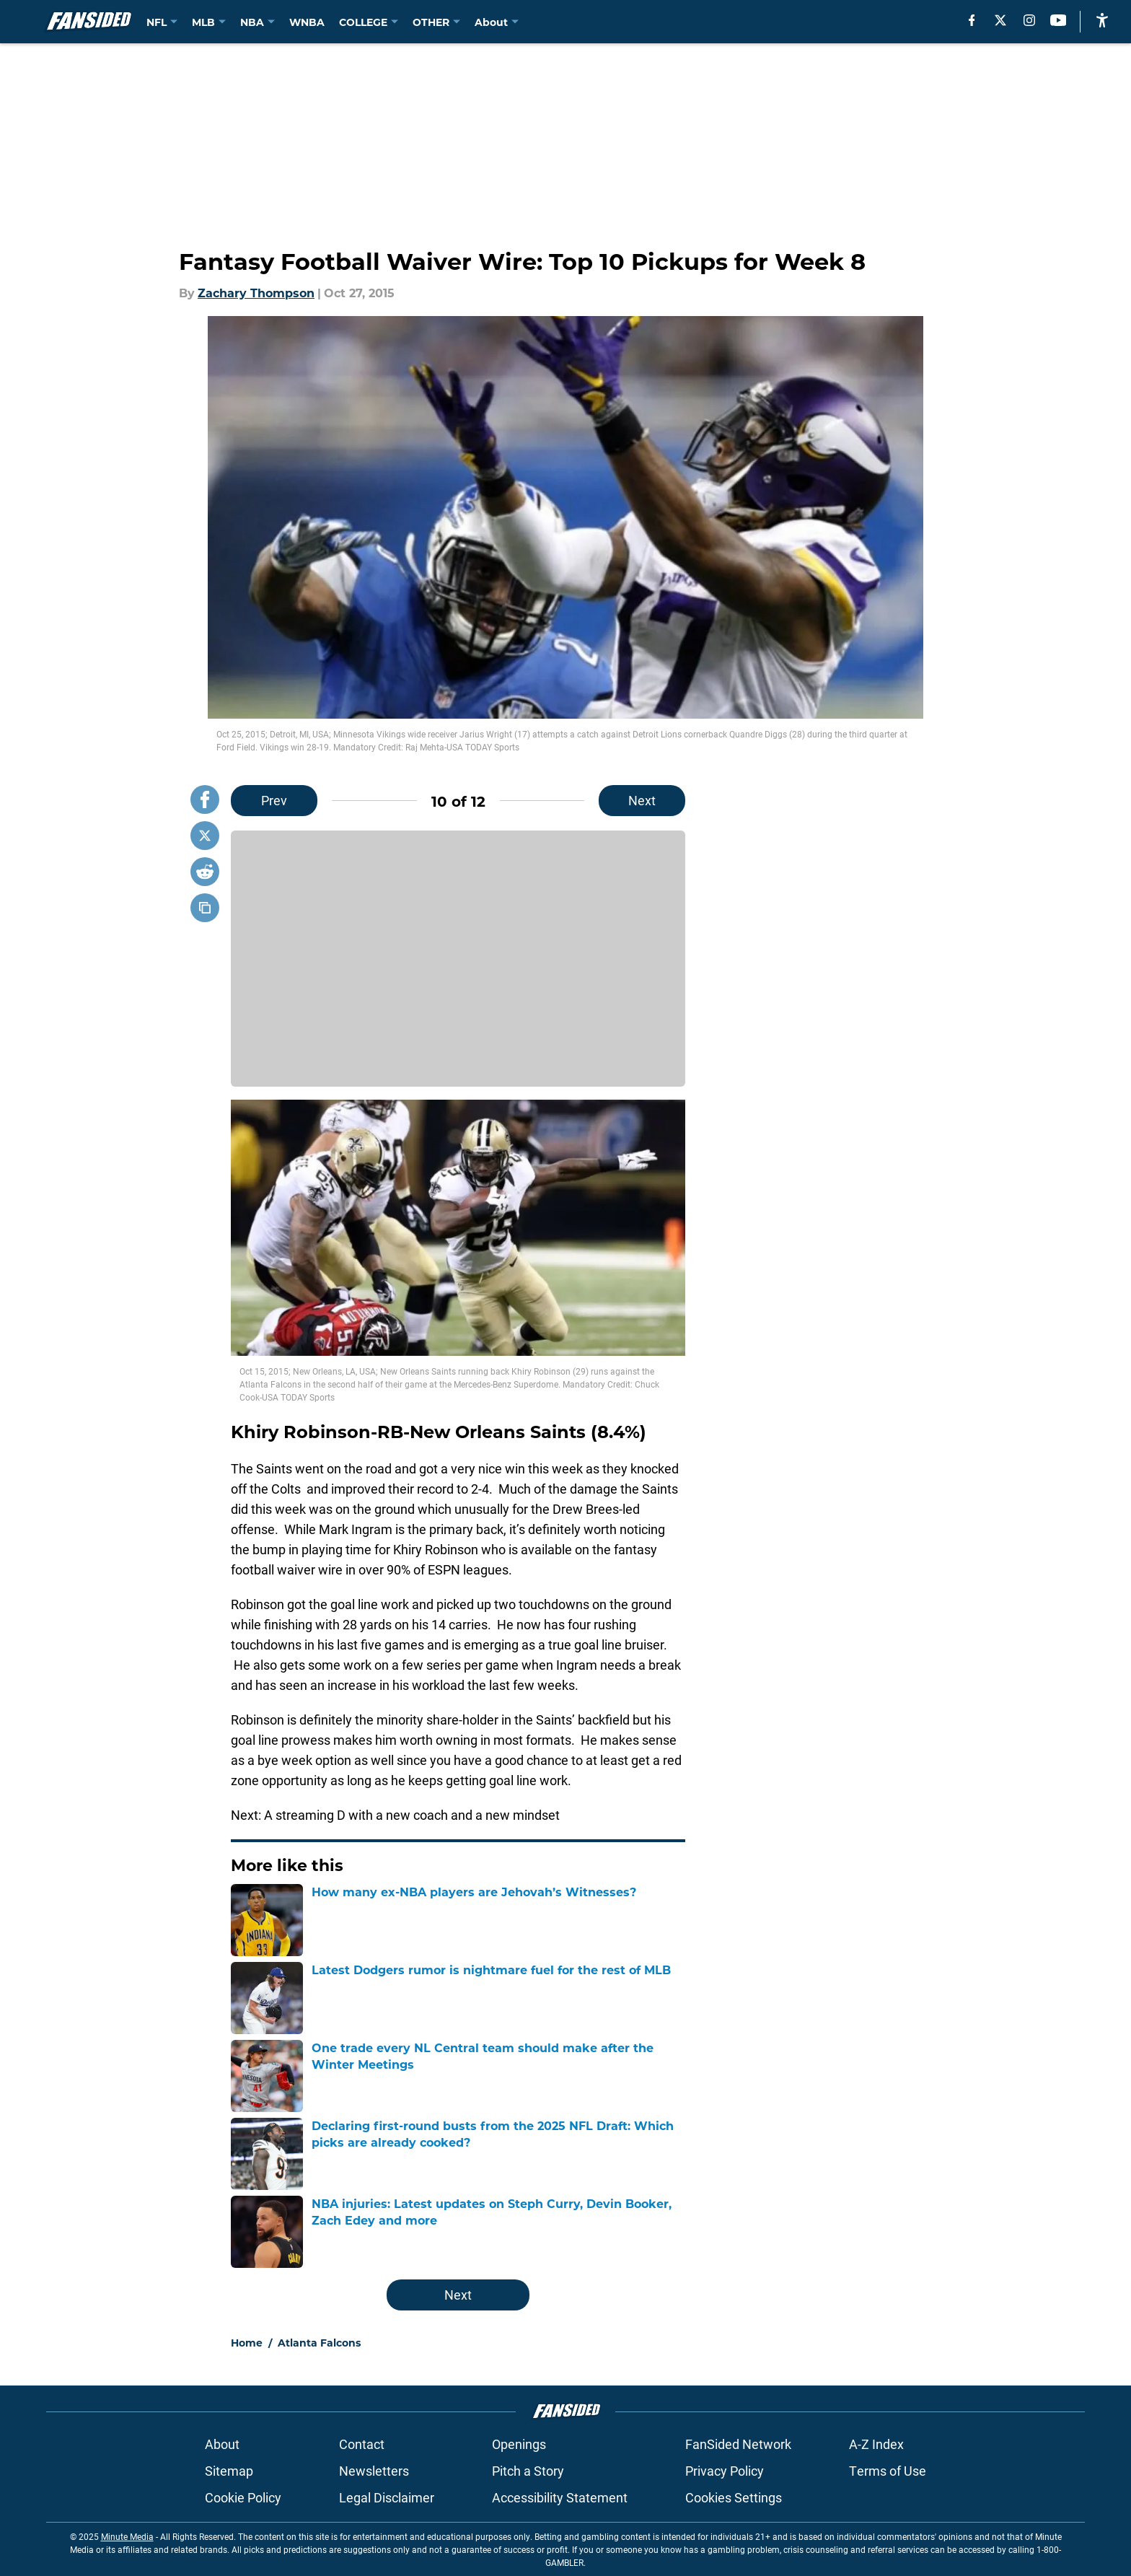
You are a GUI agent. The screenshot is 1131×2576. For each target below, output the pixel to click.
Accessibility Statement (560, 2497)
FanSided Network (738, 2444)
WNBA (307, 22)
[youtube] (1058, 20)
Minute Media (127, 2536)
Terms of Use (887, 2470)
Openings (519, 2444)
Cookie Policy (243, 2497)
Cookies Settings (733, 2497)
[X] (1000, 20)
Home (247, 2342)
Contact (361, 2444)
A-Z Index (876, 2444)
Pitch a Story (528, 2470)
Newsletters (374, 2470)
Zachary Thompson (256, 292)
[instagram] (1029, 20)
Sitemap (229, 2470)
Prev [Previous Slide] (274, 800)
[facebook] (972, 20)
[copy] (204, 907)
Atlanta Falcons (319, 2342)
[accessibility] (1102, 19)
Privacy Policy (724, 2470)
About (222, 2444)
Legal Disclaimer (386, 2497)
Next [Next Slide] (642, 800)
